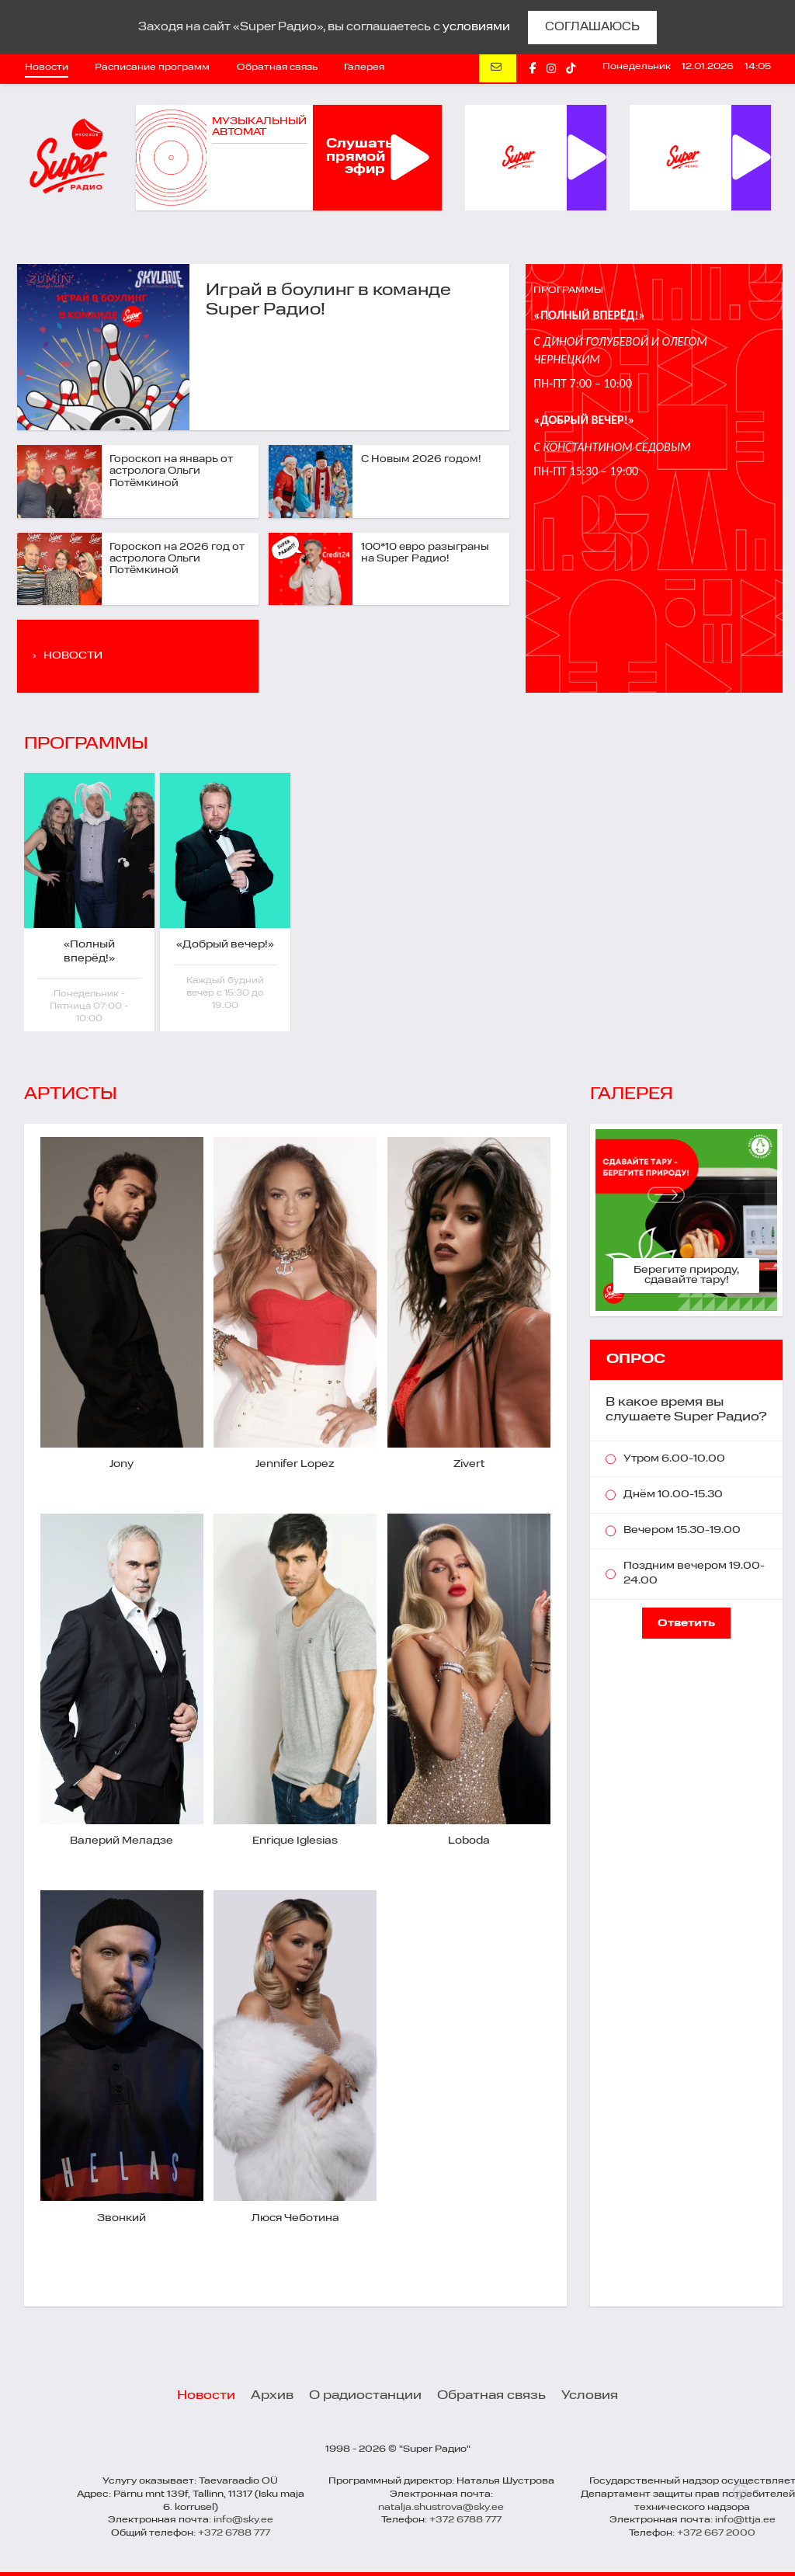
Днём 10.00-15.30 (673, 1495)
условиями (476, 27)
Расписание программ (152, 67)
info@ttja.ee (745, 2520)
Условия (589, 2396)
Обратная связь (277, 67)
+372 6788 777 (234, 2533)
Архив (272, 2396)
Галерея (364, 67)
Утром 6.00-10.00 (674, 1459)
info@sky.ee (243, 2520)
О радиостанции (365, 2396)
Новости (46, 67)
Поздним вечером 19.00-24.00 (694, 1573)
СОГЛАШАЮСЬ (592, 27)
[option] (92, 902)
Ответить (686, 1623)
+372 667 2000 (716, 2533)
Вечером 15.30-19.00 (682, 1530)
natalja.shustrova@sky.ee (441, 2507)
